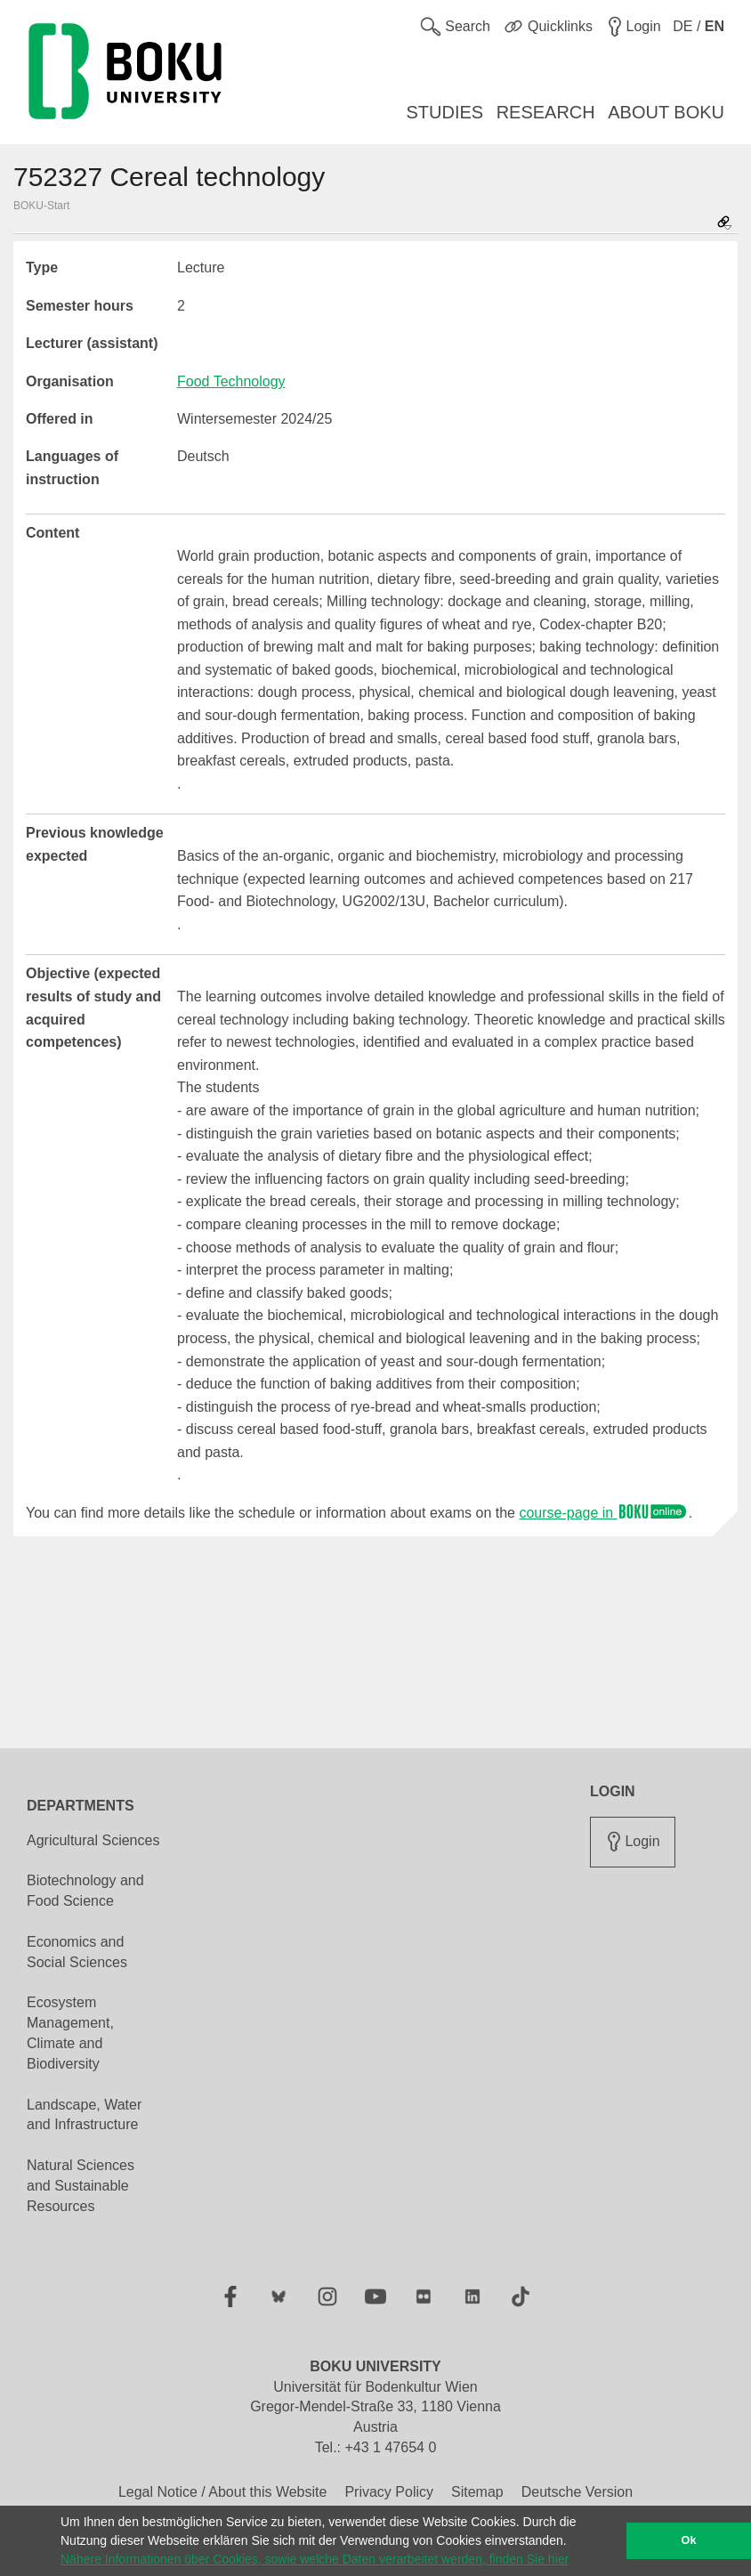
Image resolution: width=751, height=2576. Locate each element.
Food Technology (231, 381)
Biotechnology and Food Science (85, 1890)
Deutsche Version (577, 2491)
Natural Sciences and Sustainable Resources (80, 2186)
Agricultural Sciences (93, 1840)
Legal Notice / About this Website (222, 2491)
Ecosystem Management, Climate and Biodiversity (70, 2033)
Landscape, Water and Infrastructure (84, 2115)
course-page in (603, 1512)
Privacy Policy (388, 2491)
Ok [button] (689, 2540)
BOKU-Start (41, 205)
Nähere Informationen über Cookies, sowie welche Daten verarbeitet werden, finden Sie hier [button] (315, 2559)
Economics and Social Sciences (77, 1952)
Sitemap (477, 2491)
